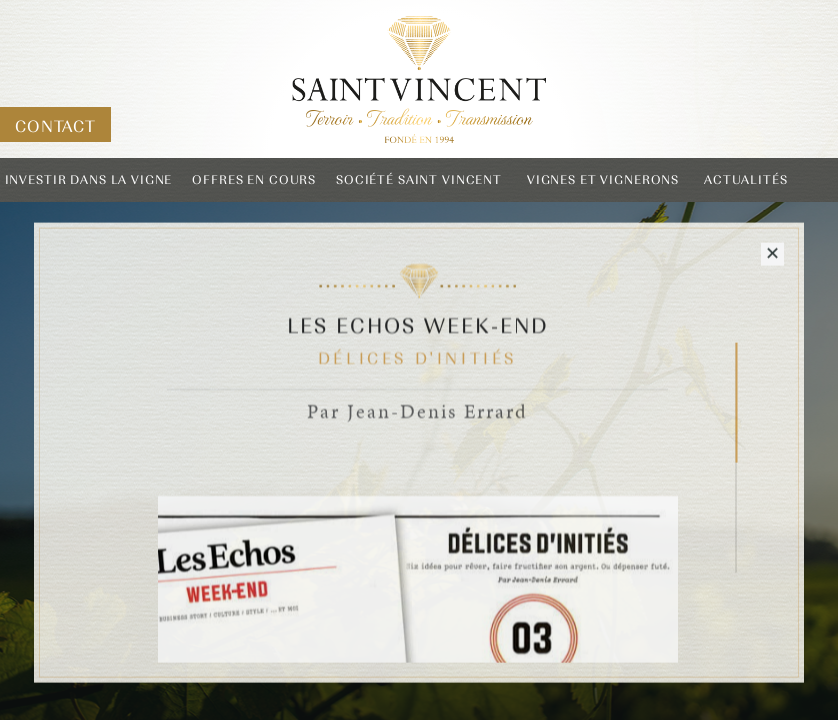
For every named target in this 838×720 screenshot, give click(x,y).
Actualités (746, 180)
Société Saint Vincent (419, 180)
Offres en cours (254, 180)
